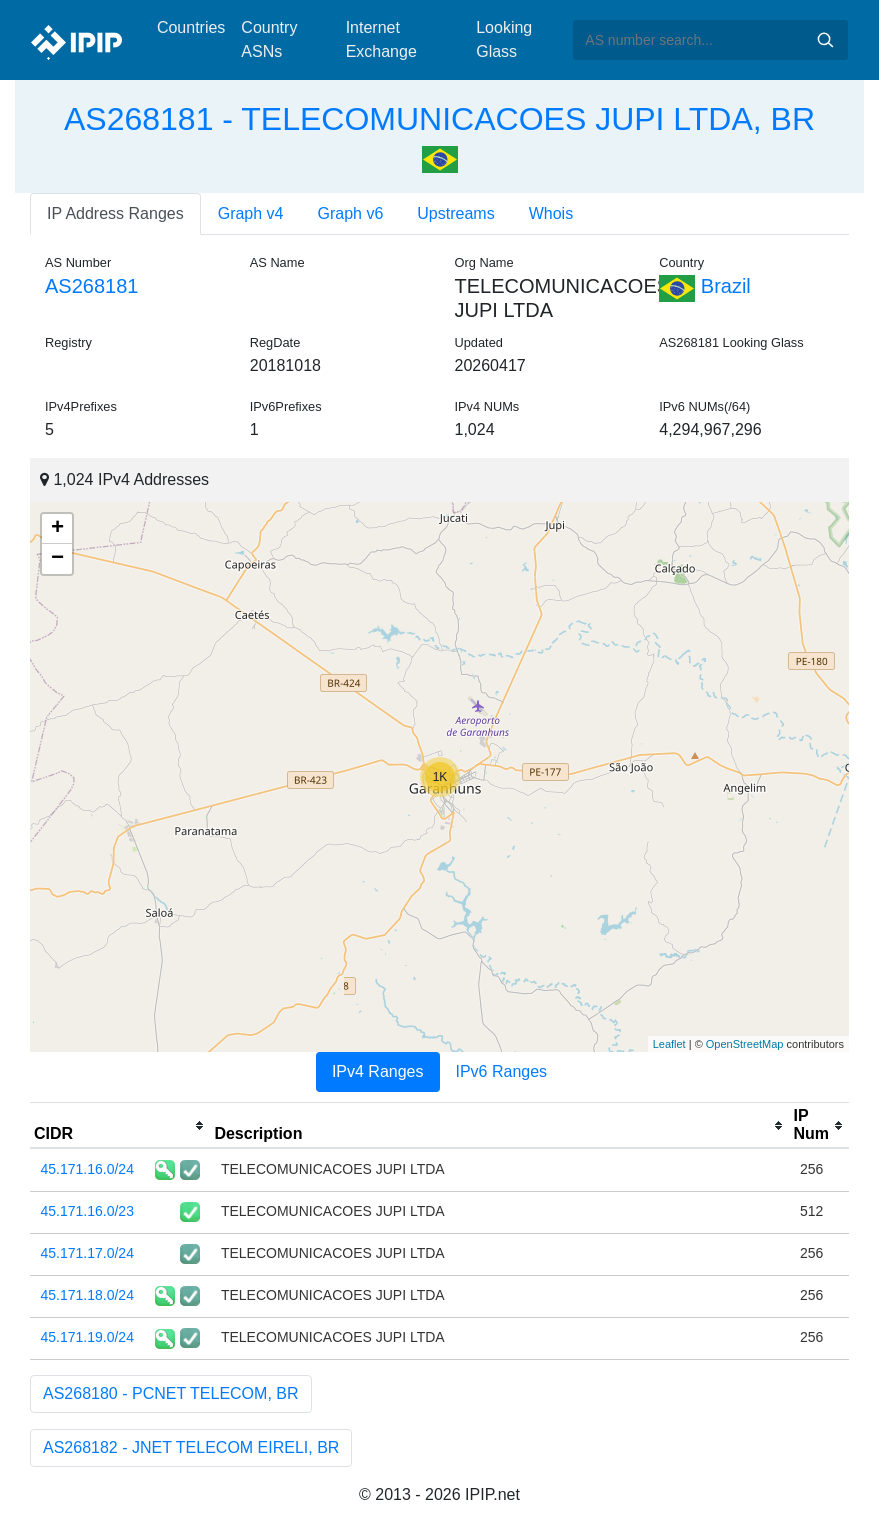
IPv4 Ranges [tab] (378, 1071)
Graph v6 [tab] (351, 213)
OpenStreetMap (745, 1044)
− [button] (57, 559)
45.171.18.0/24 (87, 1295)
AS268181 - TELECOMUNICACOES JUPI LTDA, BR (439, 119)
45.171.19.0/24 (87, 1337)
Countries (191, 27)
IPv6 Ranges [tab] (502, 1071)
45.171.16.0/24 (87, 1169)
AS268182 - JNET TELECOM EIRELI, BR (191, 1447)
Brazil (705, 286)
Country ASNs (269, 39)
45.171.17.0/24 (87, 1253)
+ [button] (57, 529)
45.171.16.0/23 (87, 1211)
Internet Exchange (381, 39)
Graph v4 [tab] (251, 213)
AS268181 (91, 286)
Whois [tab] (551, 213)
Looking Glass (504, 39)
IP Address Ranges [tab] (115, 213)
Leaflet (669, 1044)
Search (825, 40)
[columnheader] (120, 1126)
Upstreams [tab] (455, 213)
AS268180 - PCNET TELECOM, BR (171, 1393)
